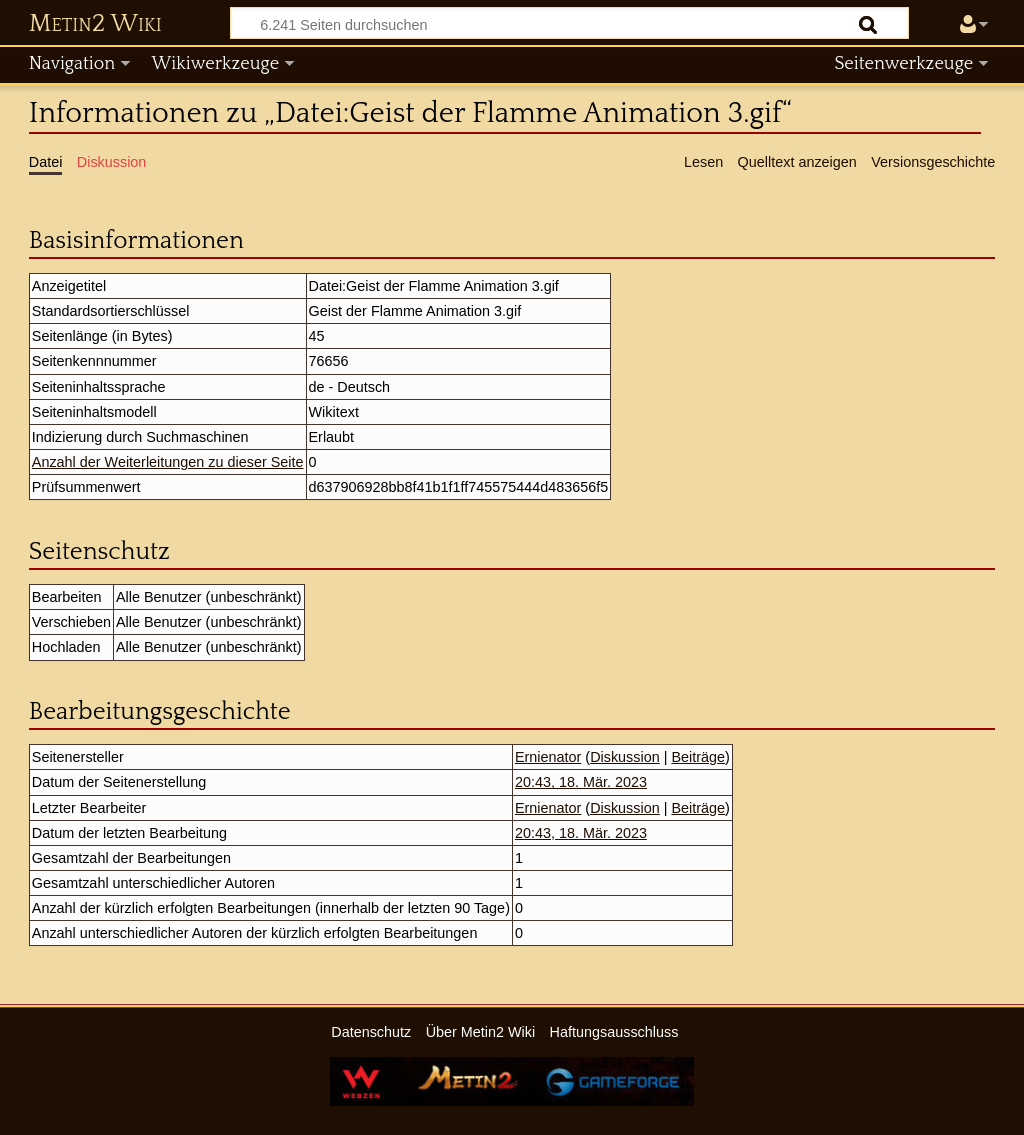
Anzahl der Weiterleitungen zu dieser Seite (168, 462)
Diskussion (625, 757)
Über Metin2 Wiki (481, 1032)
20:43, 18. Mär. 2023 (581, 782)
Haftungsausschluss (614, 1032)
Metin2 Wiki (95, 24)
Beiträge (698, 757)
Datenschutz (371, 1032)
